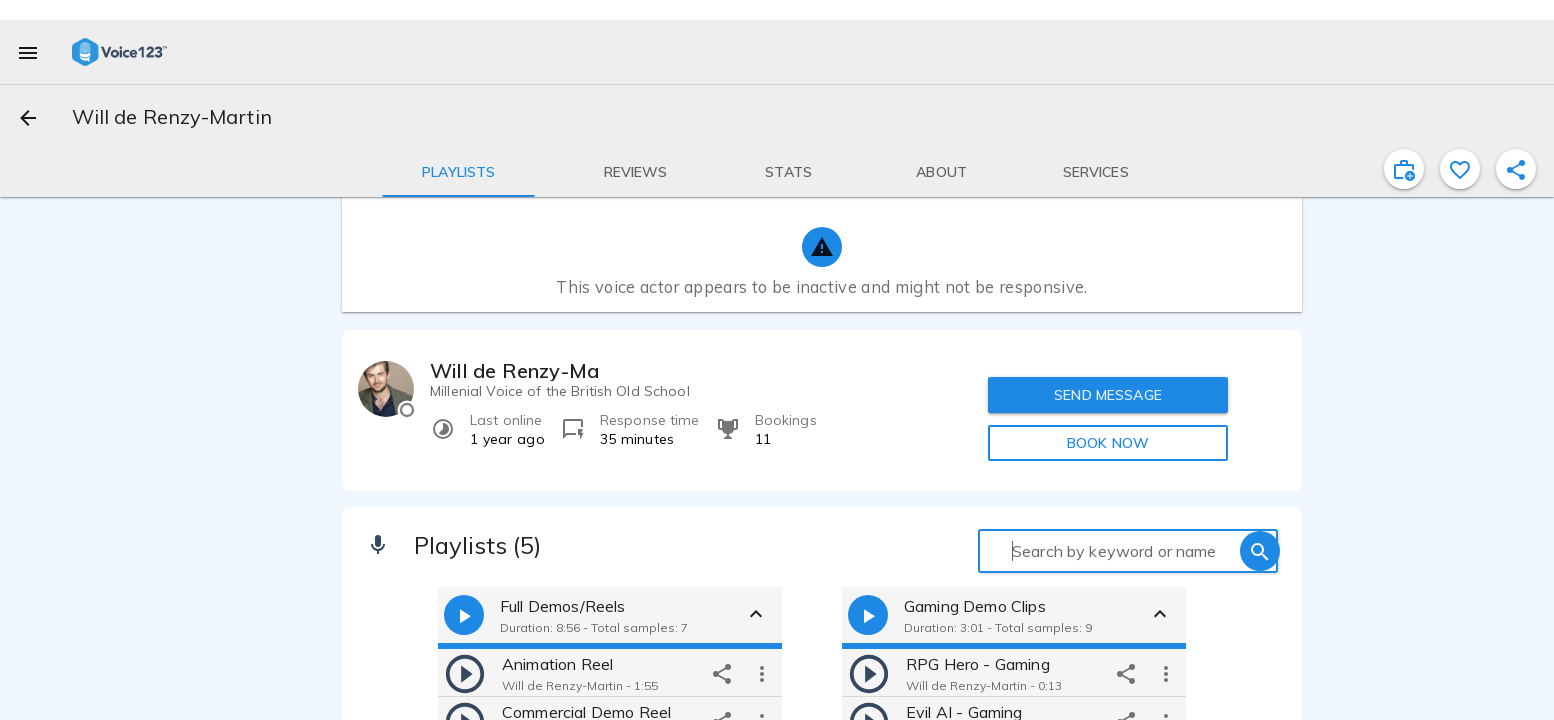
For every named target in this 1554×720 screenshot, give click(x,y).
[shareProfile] (1516, 169)
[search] (1260, 551)
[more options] (762, 673)
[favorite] (1460, 169)
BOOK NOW (1108, 443)
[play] (465, 673)
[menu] (28, 52)
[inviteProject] (1404, 169)
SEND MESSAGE (1108, 395)
